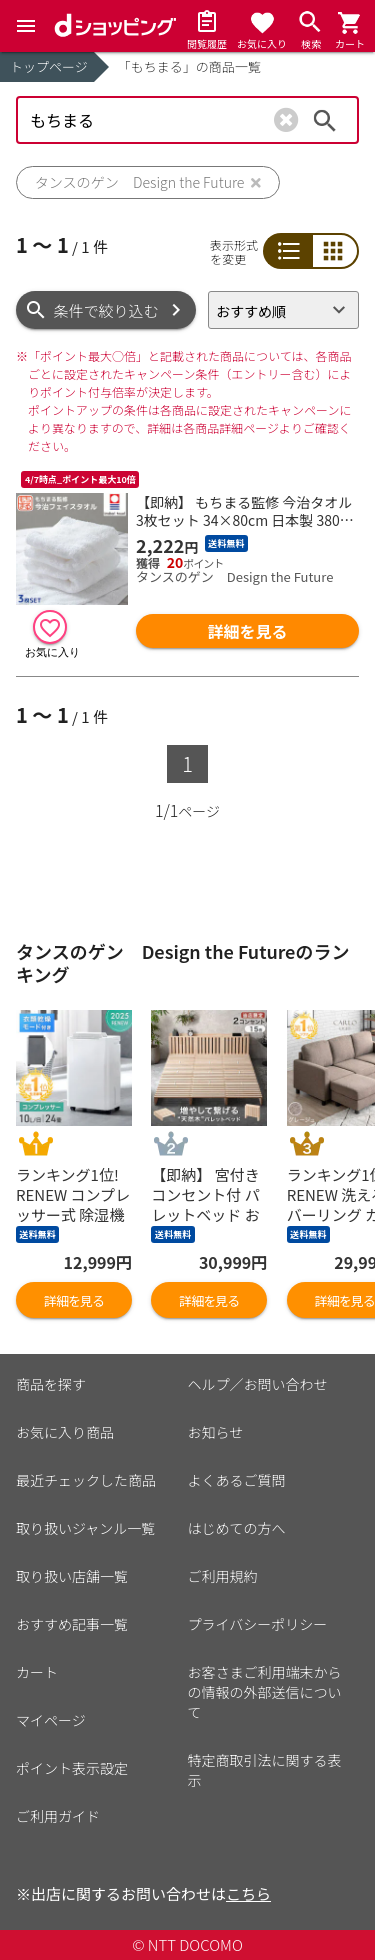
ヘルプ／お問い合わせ (258, 1384)
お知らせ (216, 1432)
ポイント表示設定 (72, 1768)
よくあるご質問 (237, 1480)
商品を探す (51, 1384)
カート (37, 1672)
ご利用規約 (223, 1576)
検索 (325, 120)
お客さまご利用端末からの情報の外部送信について (265, 1692)
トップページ (49, 66)
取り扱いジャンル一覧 (85, 1528)
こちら (248, 1893)
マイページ (51, 1720)
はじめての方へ (237, 1528)
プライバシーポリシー (258, 1624)
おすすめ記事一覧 (72, 1624)
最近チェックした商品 (86, 1480)
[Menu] (26, 26)
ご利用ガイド (58, 1816)
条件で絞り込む (106, 310)
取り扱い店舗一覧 (72, 1576)
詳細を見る (248, 631)
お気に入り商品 (65, 1432)
